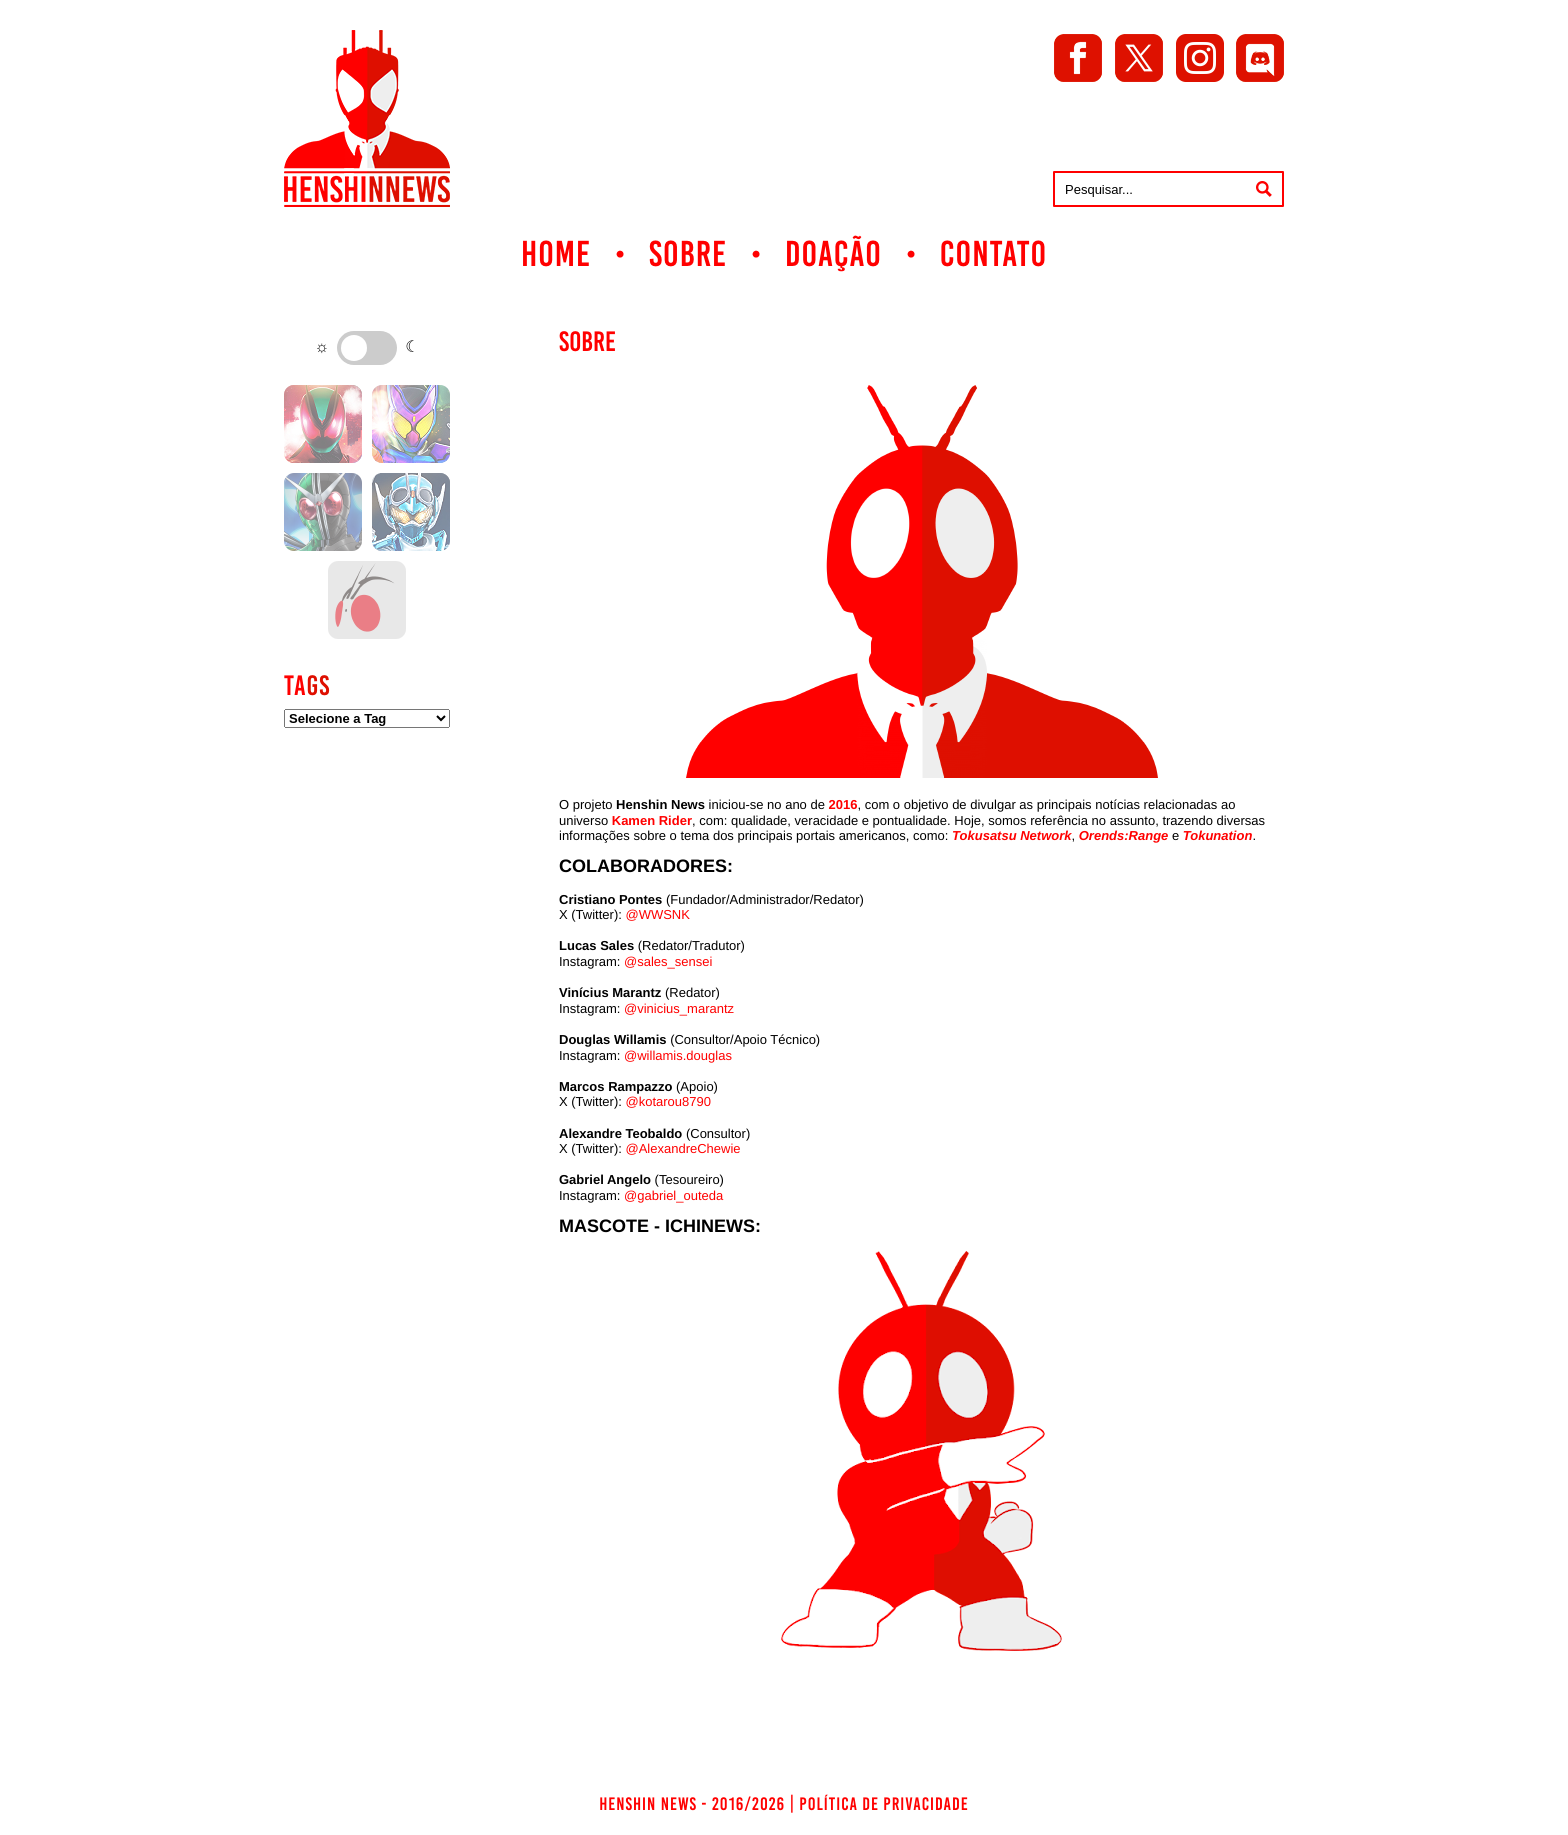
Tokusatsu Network (1011, 835)
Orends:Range (1124, 835)
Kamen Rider (652, 820)
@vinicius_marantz (679, 1008)
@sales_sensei (668, 961)
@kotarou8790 (667, 1101)
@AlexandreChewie (682, 1148)
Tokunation (1218, 835)
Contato (993, 254)
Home (556, 254)
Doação (833, 254)
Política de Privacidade (884, 1804)
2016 (843, 804)
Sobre (688, 254)
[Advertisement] (367, 1060)
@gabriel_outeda (673, 1195)
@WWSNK (657, 914)
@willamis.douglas (678, 1055)
